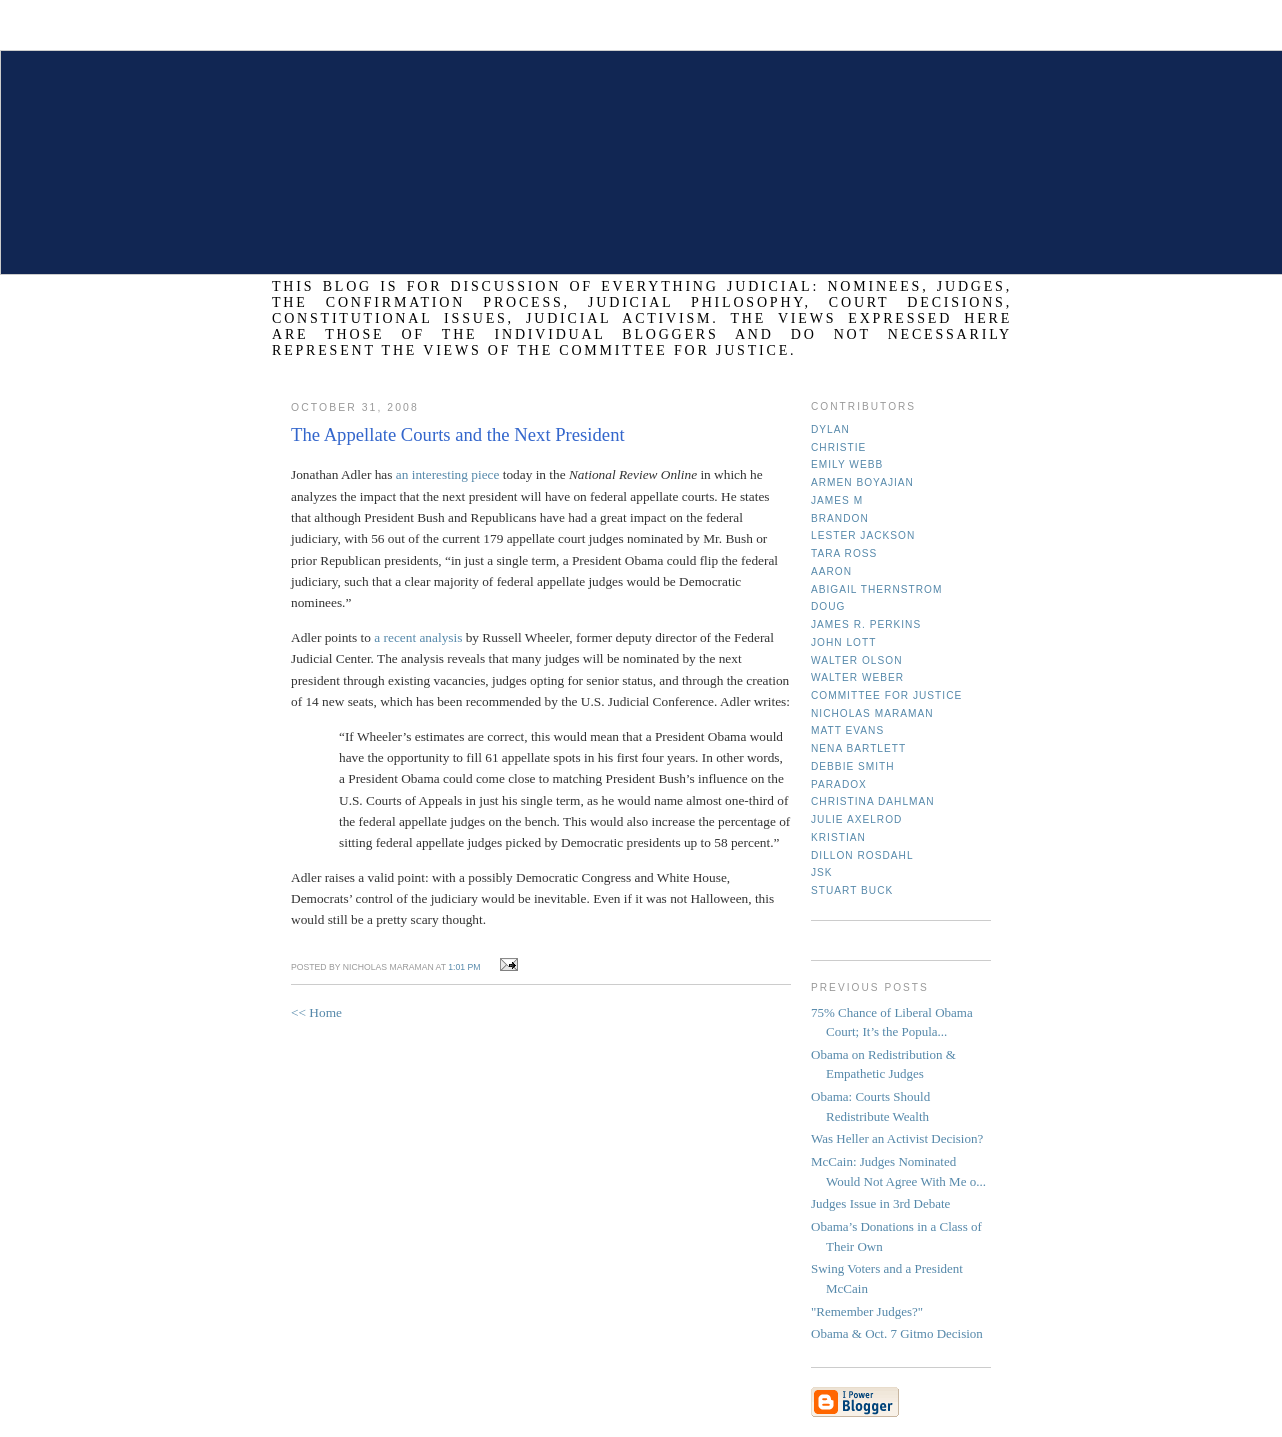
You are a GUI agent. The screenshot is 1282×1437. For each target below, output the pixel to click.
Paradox (839, 784)
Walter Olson (857, 660)
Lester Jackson (863, 535)
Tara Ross (844, 553)
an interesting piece (448, 474)
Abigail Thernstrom (876, 589)
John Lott (843, 642)
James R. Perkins (866, 624)
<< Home (316, 1012)
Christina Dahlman (873, 801)
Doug (828, 606)
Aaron (831, 571)
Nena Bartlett (858, 748)
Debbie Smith (853, 766)
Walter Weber (857, 677)
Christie (838, 447)
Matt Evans (847, 730)
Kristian (838, 837)
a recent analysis (418, 637)
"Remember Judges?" (867, 1311)
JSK (822, 872)
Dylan (830, 429)
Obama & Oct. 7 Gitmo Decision (897, 1333)
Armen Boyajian (862, 482)
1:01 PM (464, 967)
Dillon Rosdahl (862, 855)
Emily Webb (847, 464)
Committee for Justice (886, 695)
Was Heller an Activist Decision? (897, 1138)
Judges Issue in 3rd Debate (880, 1203)
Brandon (840, 518)
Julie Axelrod (856, 819)
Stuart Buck (852, 890)
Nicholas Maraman (872, 713)
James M (837, 500)
